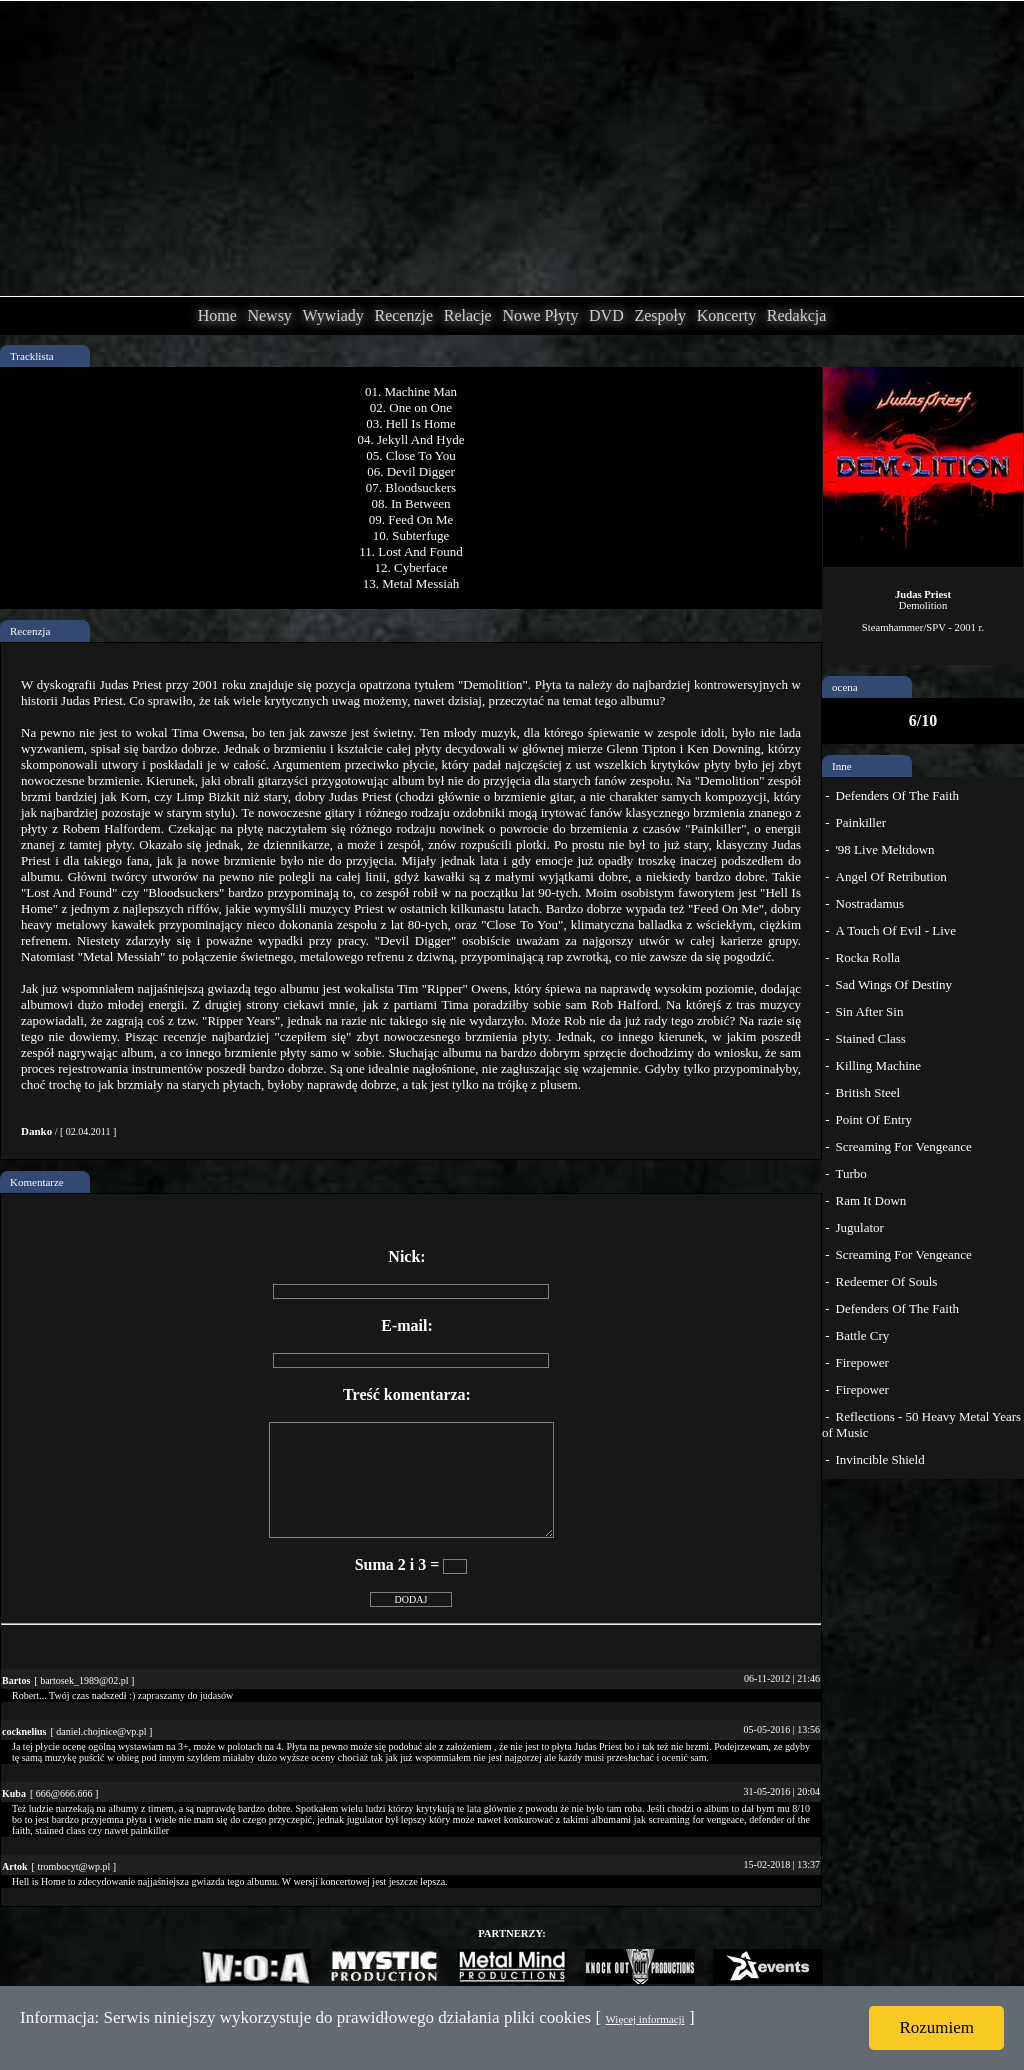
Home (217, 315)
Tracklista (32, 356)
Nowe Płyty (540, 315)
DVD (606, 315)
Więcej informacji (644, 2019)
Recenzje (403, 315)
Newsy (269, 315)
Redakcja (797, 315)
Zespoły (660, 315)
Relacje (468, 315)
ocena (845, 687)
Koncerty (727, 315)
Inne (842, 766)
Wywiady (333, 315)
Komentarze (37, 1182)
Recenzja (30, 631)
